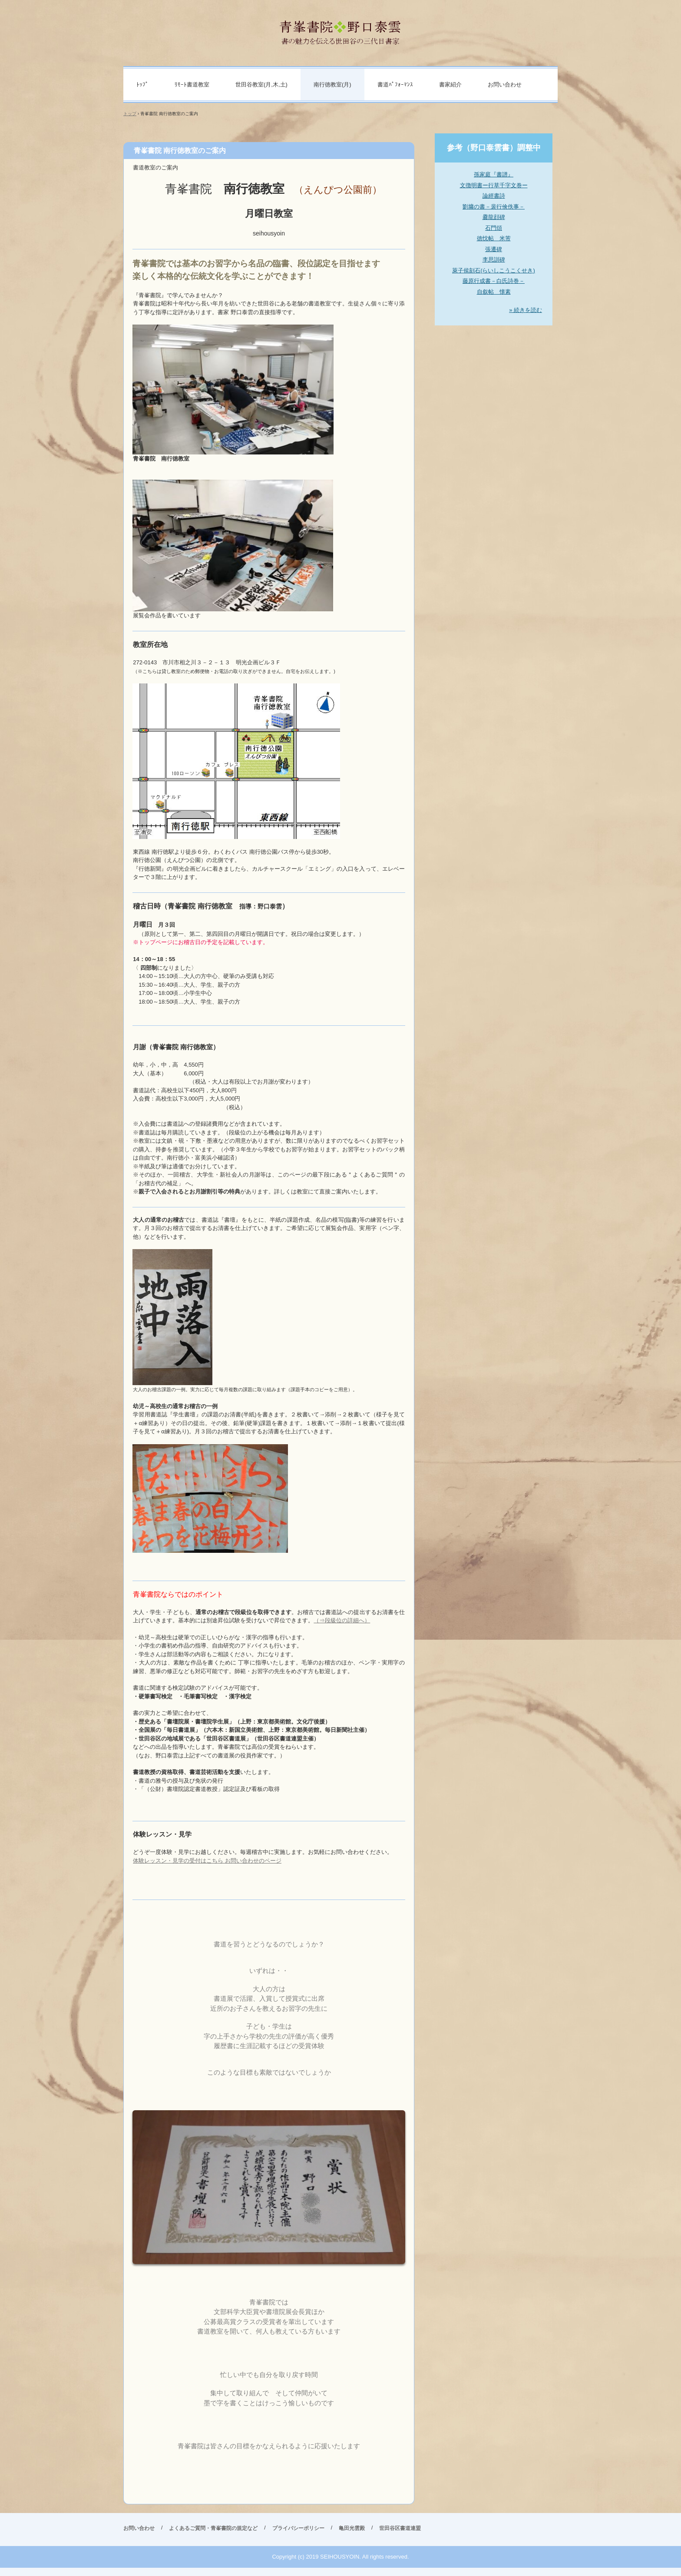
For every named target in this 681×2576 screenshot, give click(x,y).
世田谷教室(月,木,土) (261, 84)
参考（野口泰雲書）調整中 (494, 147)
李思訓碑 (494, 259)
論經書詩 (494, 195)
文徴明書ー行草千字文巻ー (494, 185)
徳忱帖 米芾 (494, 238)
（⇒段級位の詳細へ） (342, 1620)
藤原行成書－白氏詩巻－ (494, 281)
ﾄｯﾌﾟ (142, 84)
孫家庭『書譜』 (493, 174)
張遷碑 (493, 249)
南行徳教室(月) (332, 84)
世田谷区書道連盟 (400, 2528)
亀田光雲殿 (352, 2528)
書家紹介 (450, 84)
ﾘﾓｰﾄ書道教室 (192, 84)
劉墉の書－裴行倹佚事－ (494, 206)
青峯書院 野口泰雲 (340, 29)
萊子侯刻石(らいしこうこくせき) (493, 270)
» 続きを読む (525, 310)
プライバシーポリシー (298, 2528)
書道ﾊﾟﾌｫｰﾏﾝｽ (395, 84)
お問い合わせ (505, 84)
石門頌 (493, 228)
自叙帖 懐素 (494, 291)
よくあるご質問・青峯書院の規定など (213, 2528)
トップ (129, 113)
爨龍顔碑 (494, 217)
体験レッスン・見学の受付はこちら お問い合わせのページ (207, 1860)
